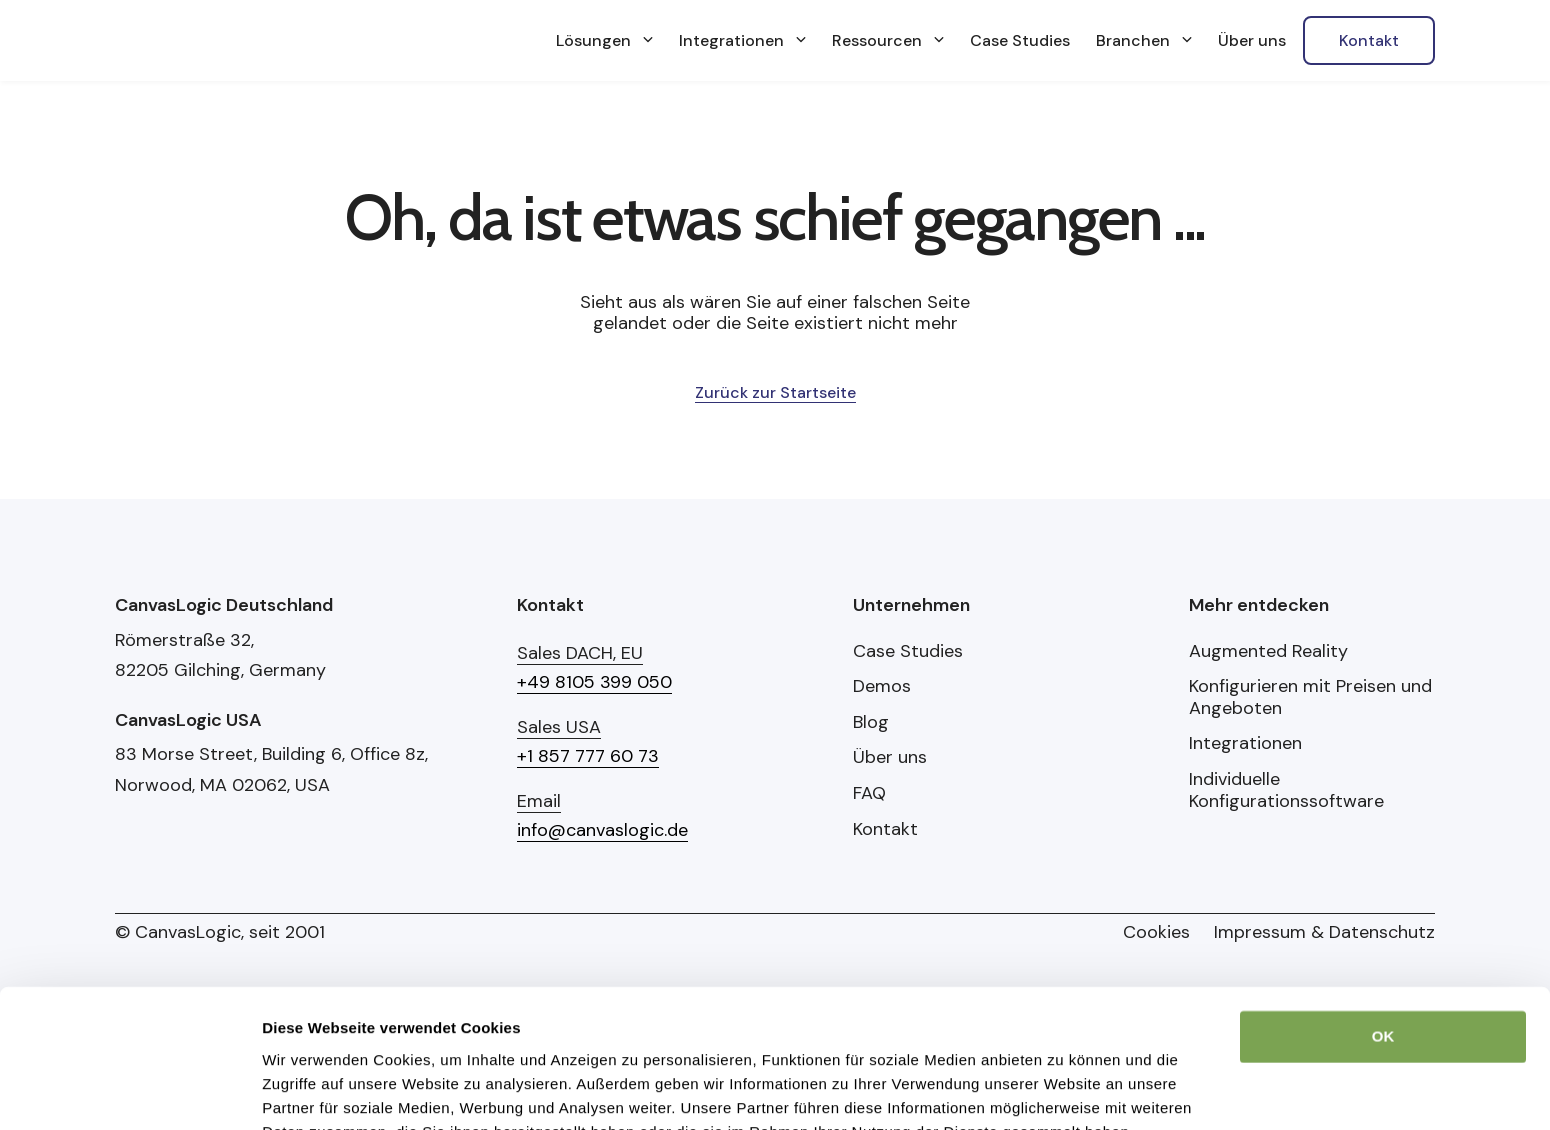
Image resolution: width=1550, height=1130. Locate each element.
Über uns (890, 758)
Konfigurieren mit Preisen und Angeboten (1310, 697)
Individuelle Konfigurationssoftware (1286, 790)
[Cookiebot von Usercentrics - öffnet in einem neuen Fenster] (129, 1041)
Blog (871, 723)
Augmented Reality (1268, 652)
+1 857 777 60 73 (588, 756)
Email (539, 801)
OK (1383, 866)
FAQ (869, 794)
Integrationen (1245, 744)
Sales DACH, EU (580, 653)
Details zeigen (312, 1040)
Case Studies (908, 652)
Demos (882, 687)
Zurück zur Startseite (775, 392)
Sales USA (559, 727)
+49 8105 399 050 (594, 682)
